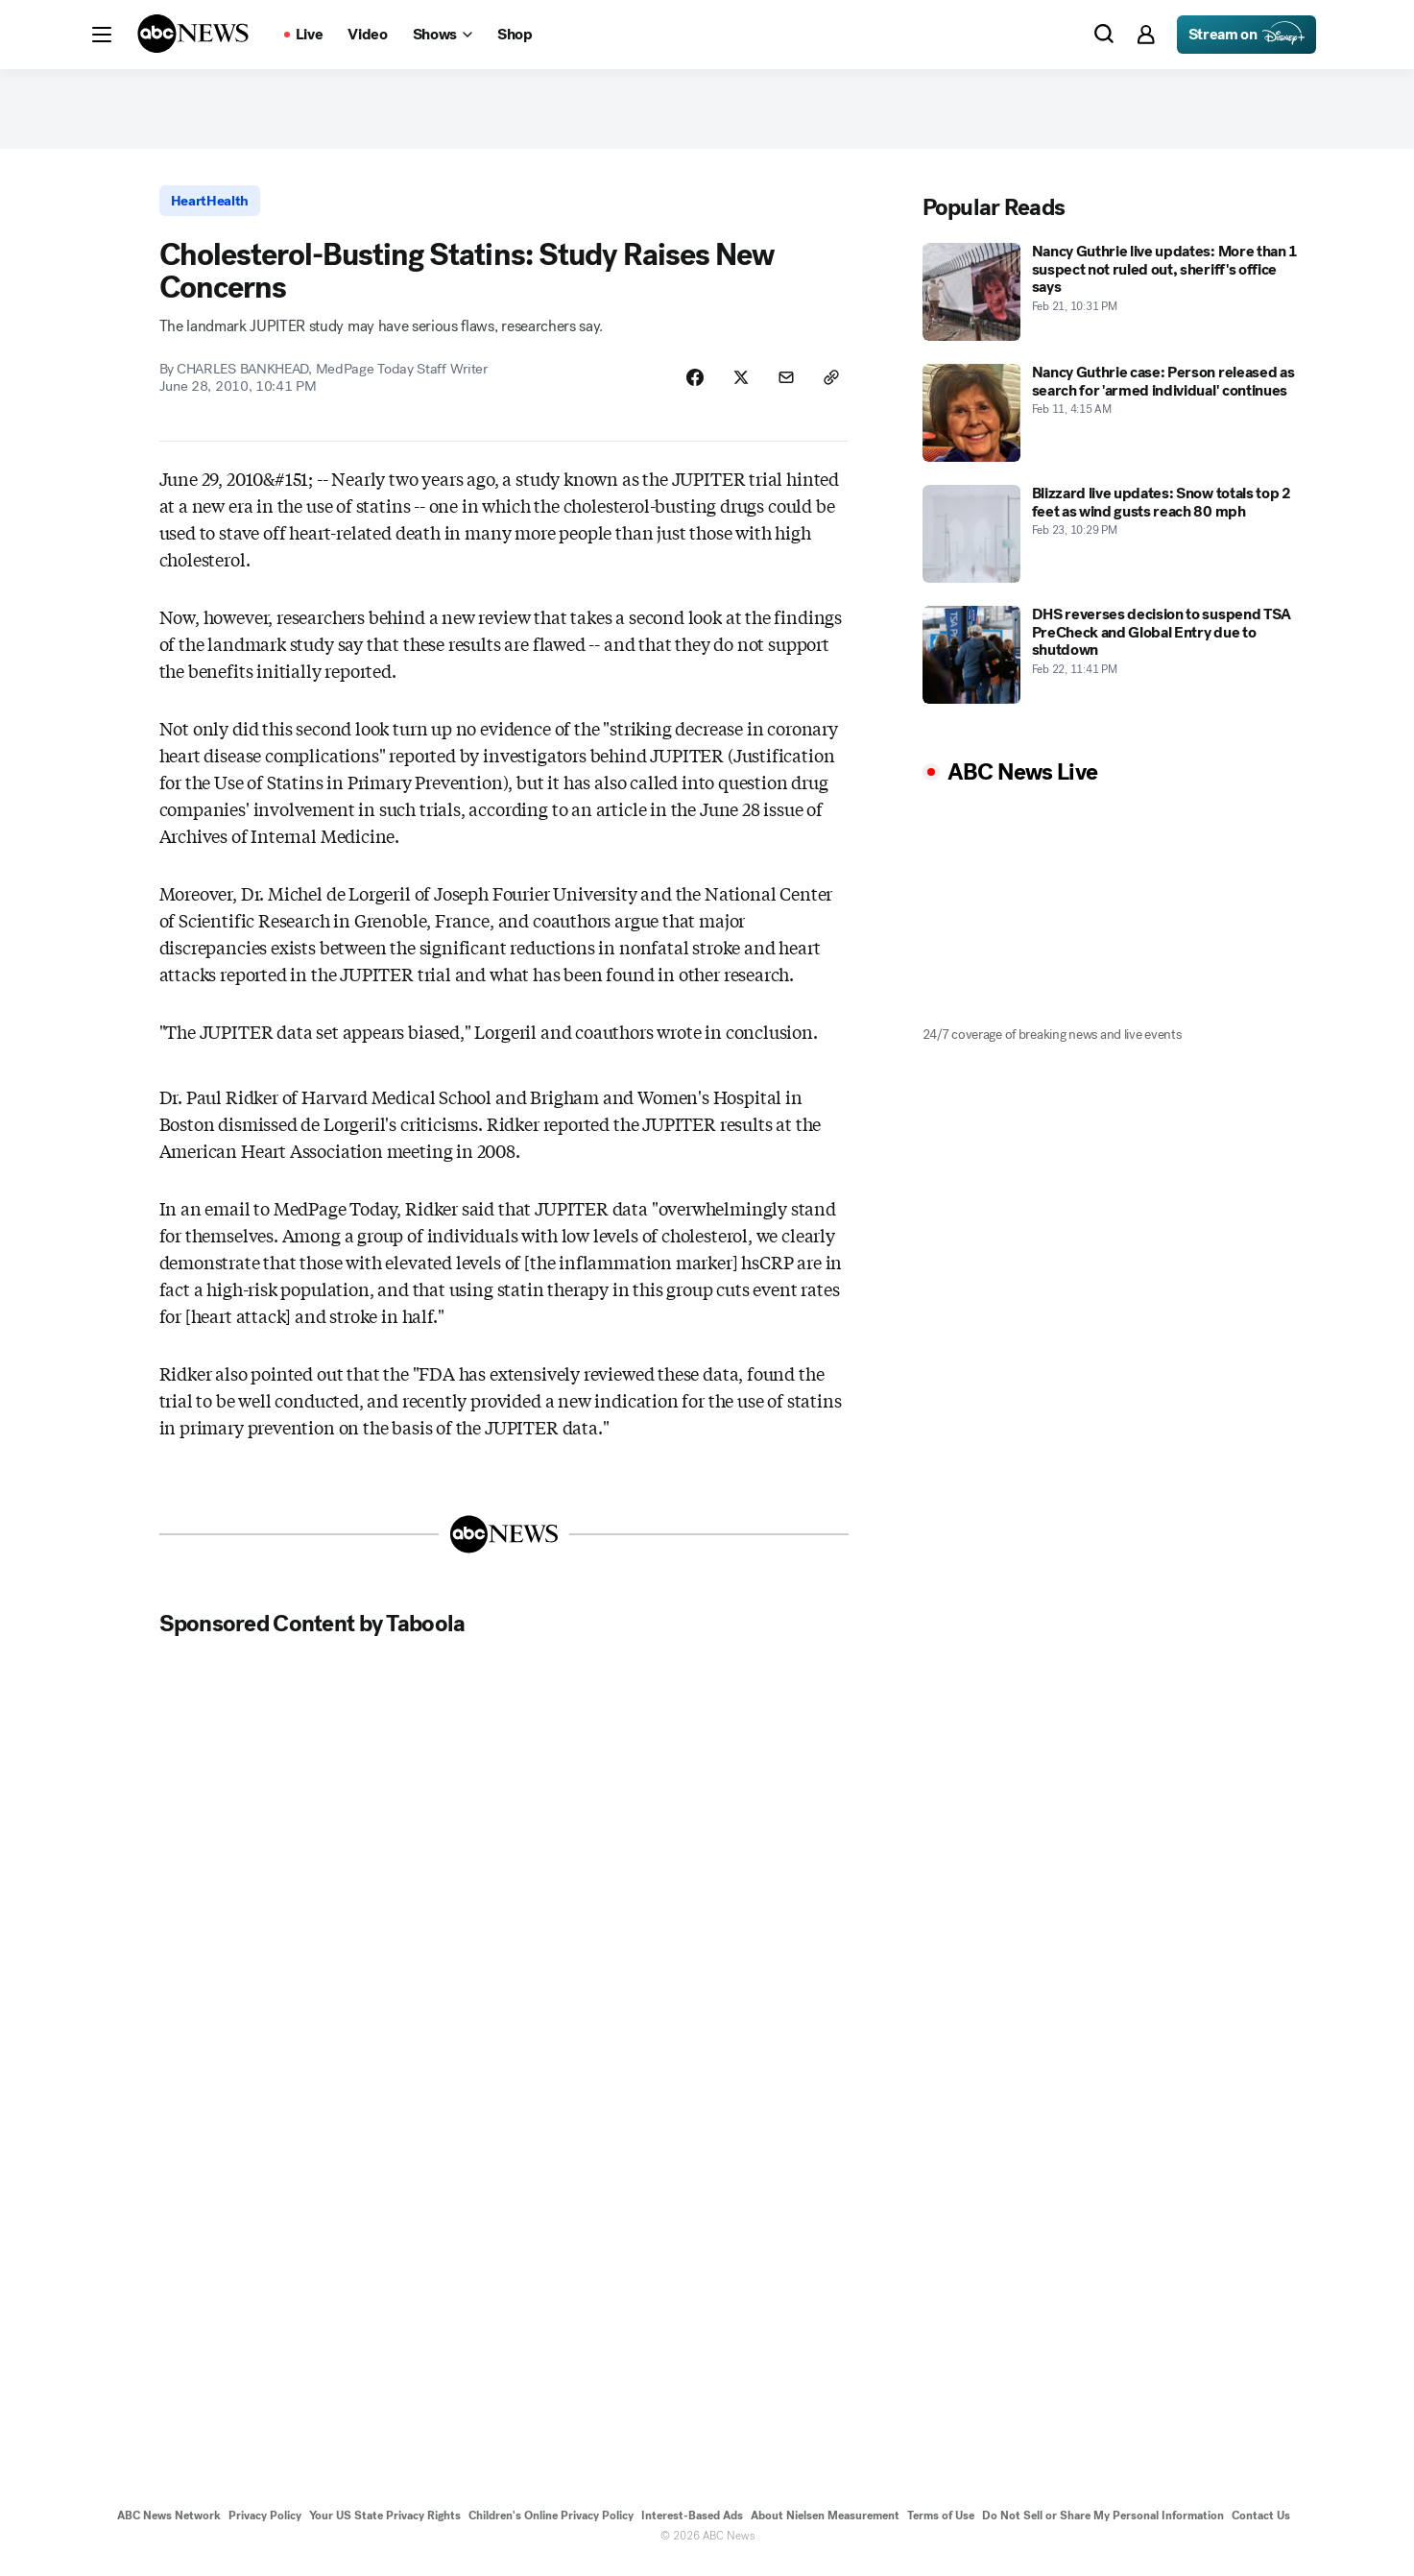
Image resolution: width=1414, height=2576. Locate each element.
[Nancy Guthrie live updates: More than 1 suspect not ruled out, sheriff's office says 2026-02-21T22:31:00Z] (1114, 299)
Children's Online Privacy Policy (551, 2526)
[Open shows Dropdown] (442, 34)
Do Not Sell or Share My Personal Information (1103, 2526)
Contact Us (1261, 2526)
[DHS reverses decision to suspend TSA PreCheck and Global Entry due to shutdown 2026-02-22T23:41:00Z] (1114, 661)
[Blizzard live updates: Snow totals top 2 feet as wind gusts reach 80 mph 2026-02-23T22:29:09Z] (1114, 541)
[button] (102, 34)
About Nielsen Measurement (825, 2526)
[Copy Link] (830, 387)
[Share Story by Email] (782, 387)
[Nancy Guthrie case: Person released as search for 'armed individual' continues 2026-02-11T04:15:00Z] (1114, 420)
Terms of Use (940, 2526)
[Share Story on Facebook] (686, 387)
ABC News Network (169, 2526)
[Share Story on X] (734, 387)
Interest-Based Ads (692, 2526)
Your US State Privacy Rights (385, 2526)
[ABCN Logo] (193, 34)
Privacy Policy (264, 2526)
